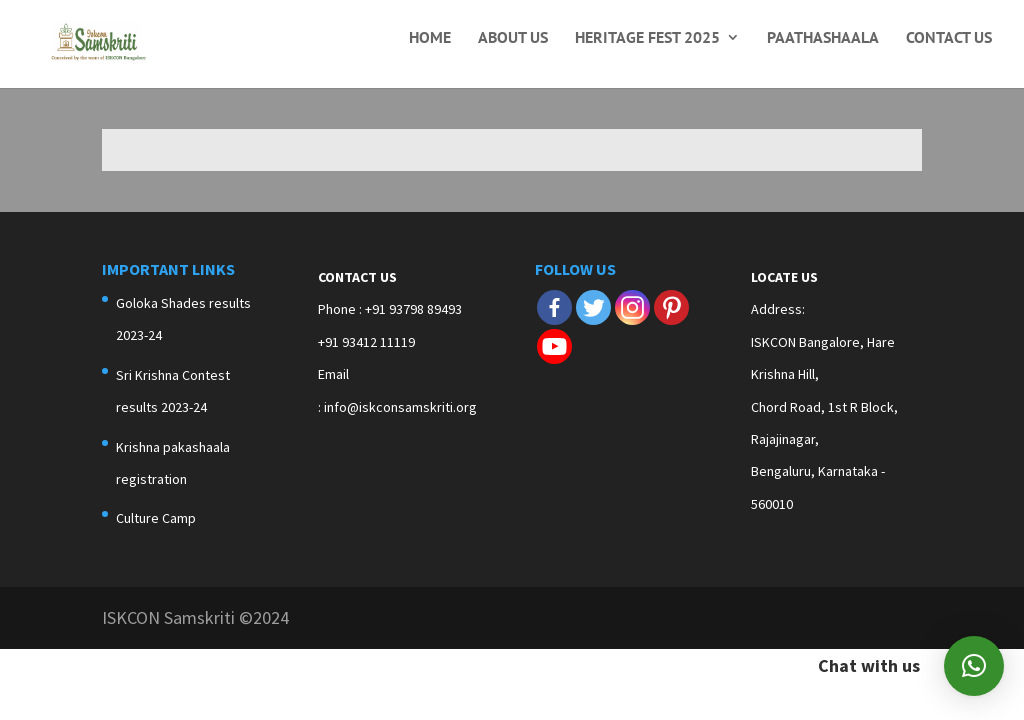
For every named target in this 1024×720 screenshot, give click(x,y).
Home (430, 38)
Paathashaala (823, 38)
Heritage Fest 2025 (647, 38)
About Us (513, 38)
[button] (974, 666)
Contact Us (949, 38)
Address (776, 309)
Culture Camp (156, 518)
